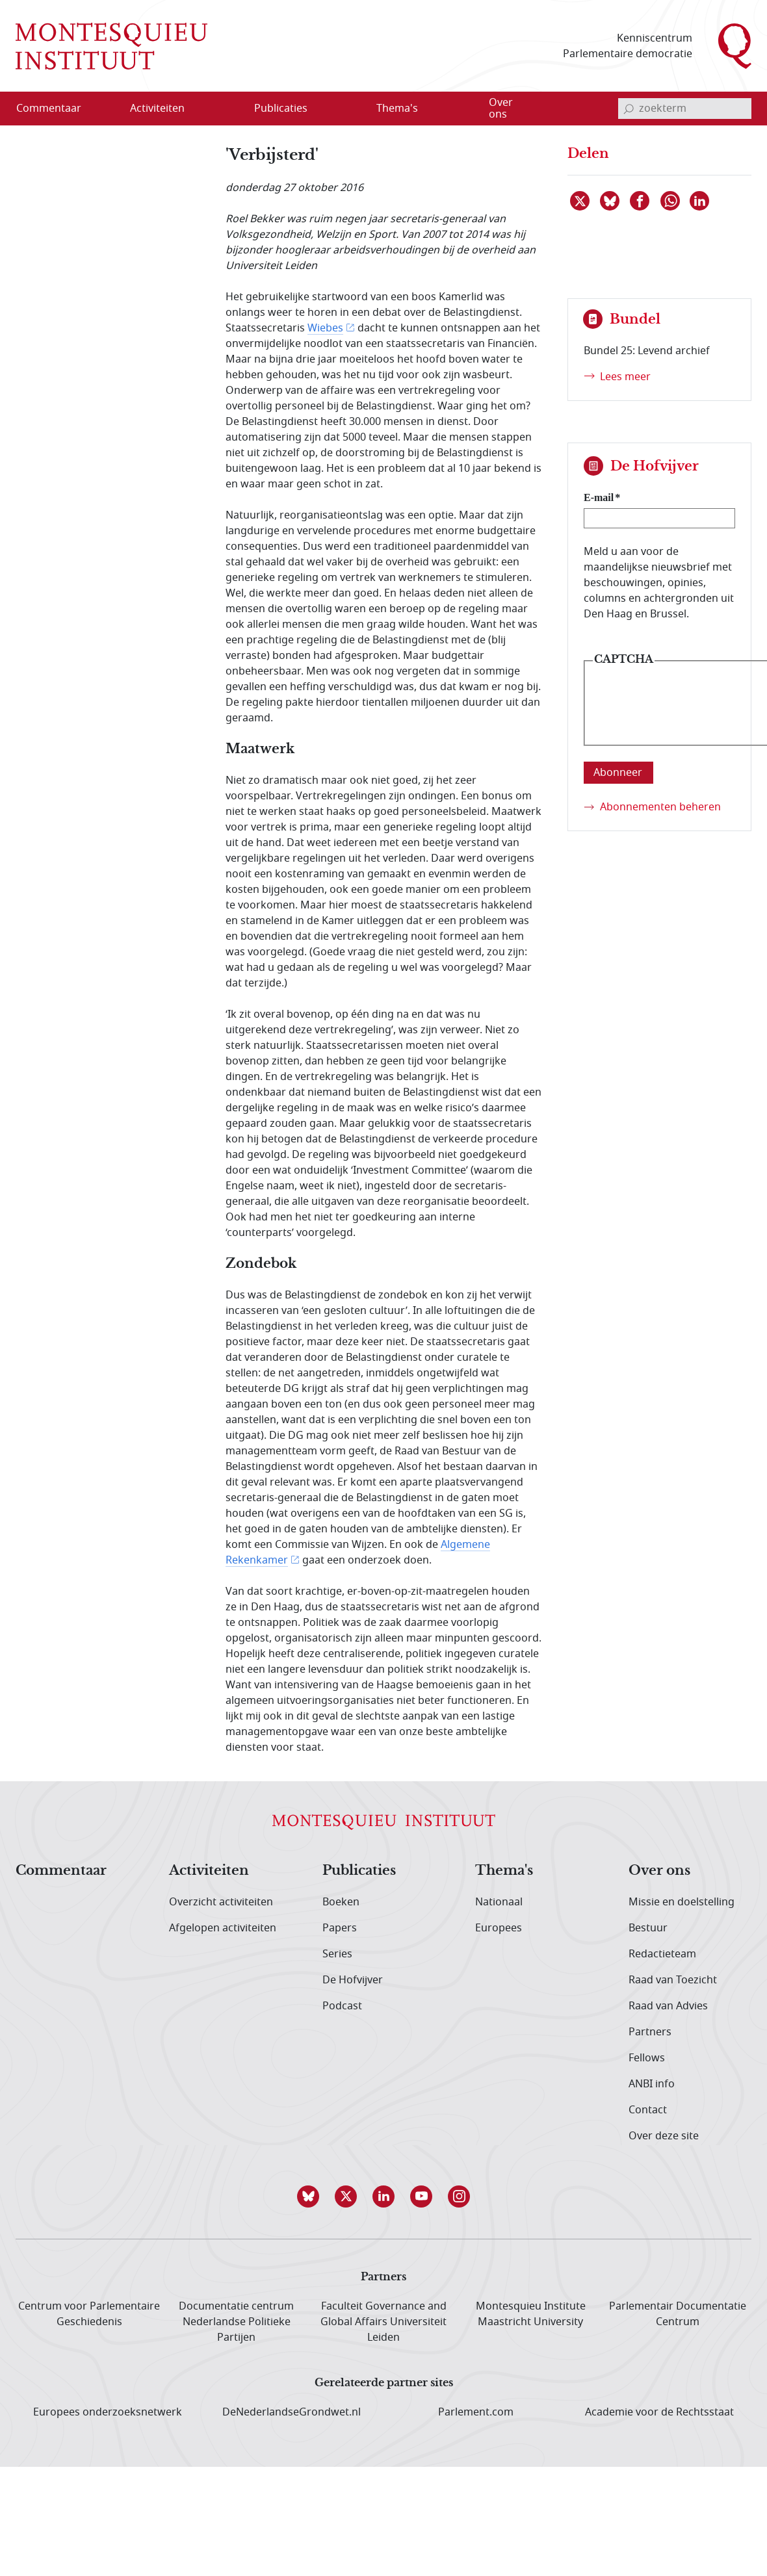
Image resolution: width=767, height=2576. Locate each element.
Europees (498, 1928)
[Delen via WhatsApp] (671, 201)
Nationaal (499, 1902)
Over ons (659, 1871)
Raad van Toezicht (673, 1980)
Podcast (342, 2006)
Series (337, 1954)
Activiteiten (209, 1871)
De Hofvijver (352, 1980)
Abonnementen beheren (660, 807)
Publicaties (359, 1871)
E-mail (599, 497)
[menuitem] (56, 108)
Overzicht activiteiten (221, 1902)
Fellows (647, 2058)
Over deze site (664, 2136)
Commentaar (61, 1871)
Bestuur (648, 1928)
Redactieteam (662, 1954)
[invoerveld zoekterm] (684, 108)
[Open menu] (219, 109)
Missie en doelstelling (681, 1902)
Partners (650, 2032)
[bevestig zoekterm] (628, 108)
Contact (648, 2110)
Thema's (504, 1871)
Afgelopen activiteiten (222, 1928)
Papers (339, 1928)
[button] (308, 2196)
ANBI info (652, 2084)
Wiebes (325, 328)
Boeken (340, 1902)
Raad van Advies (668, 2006)
